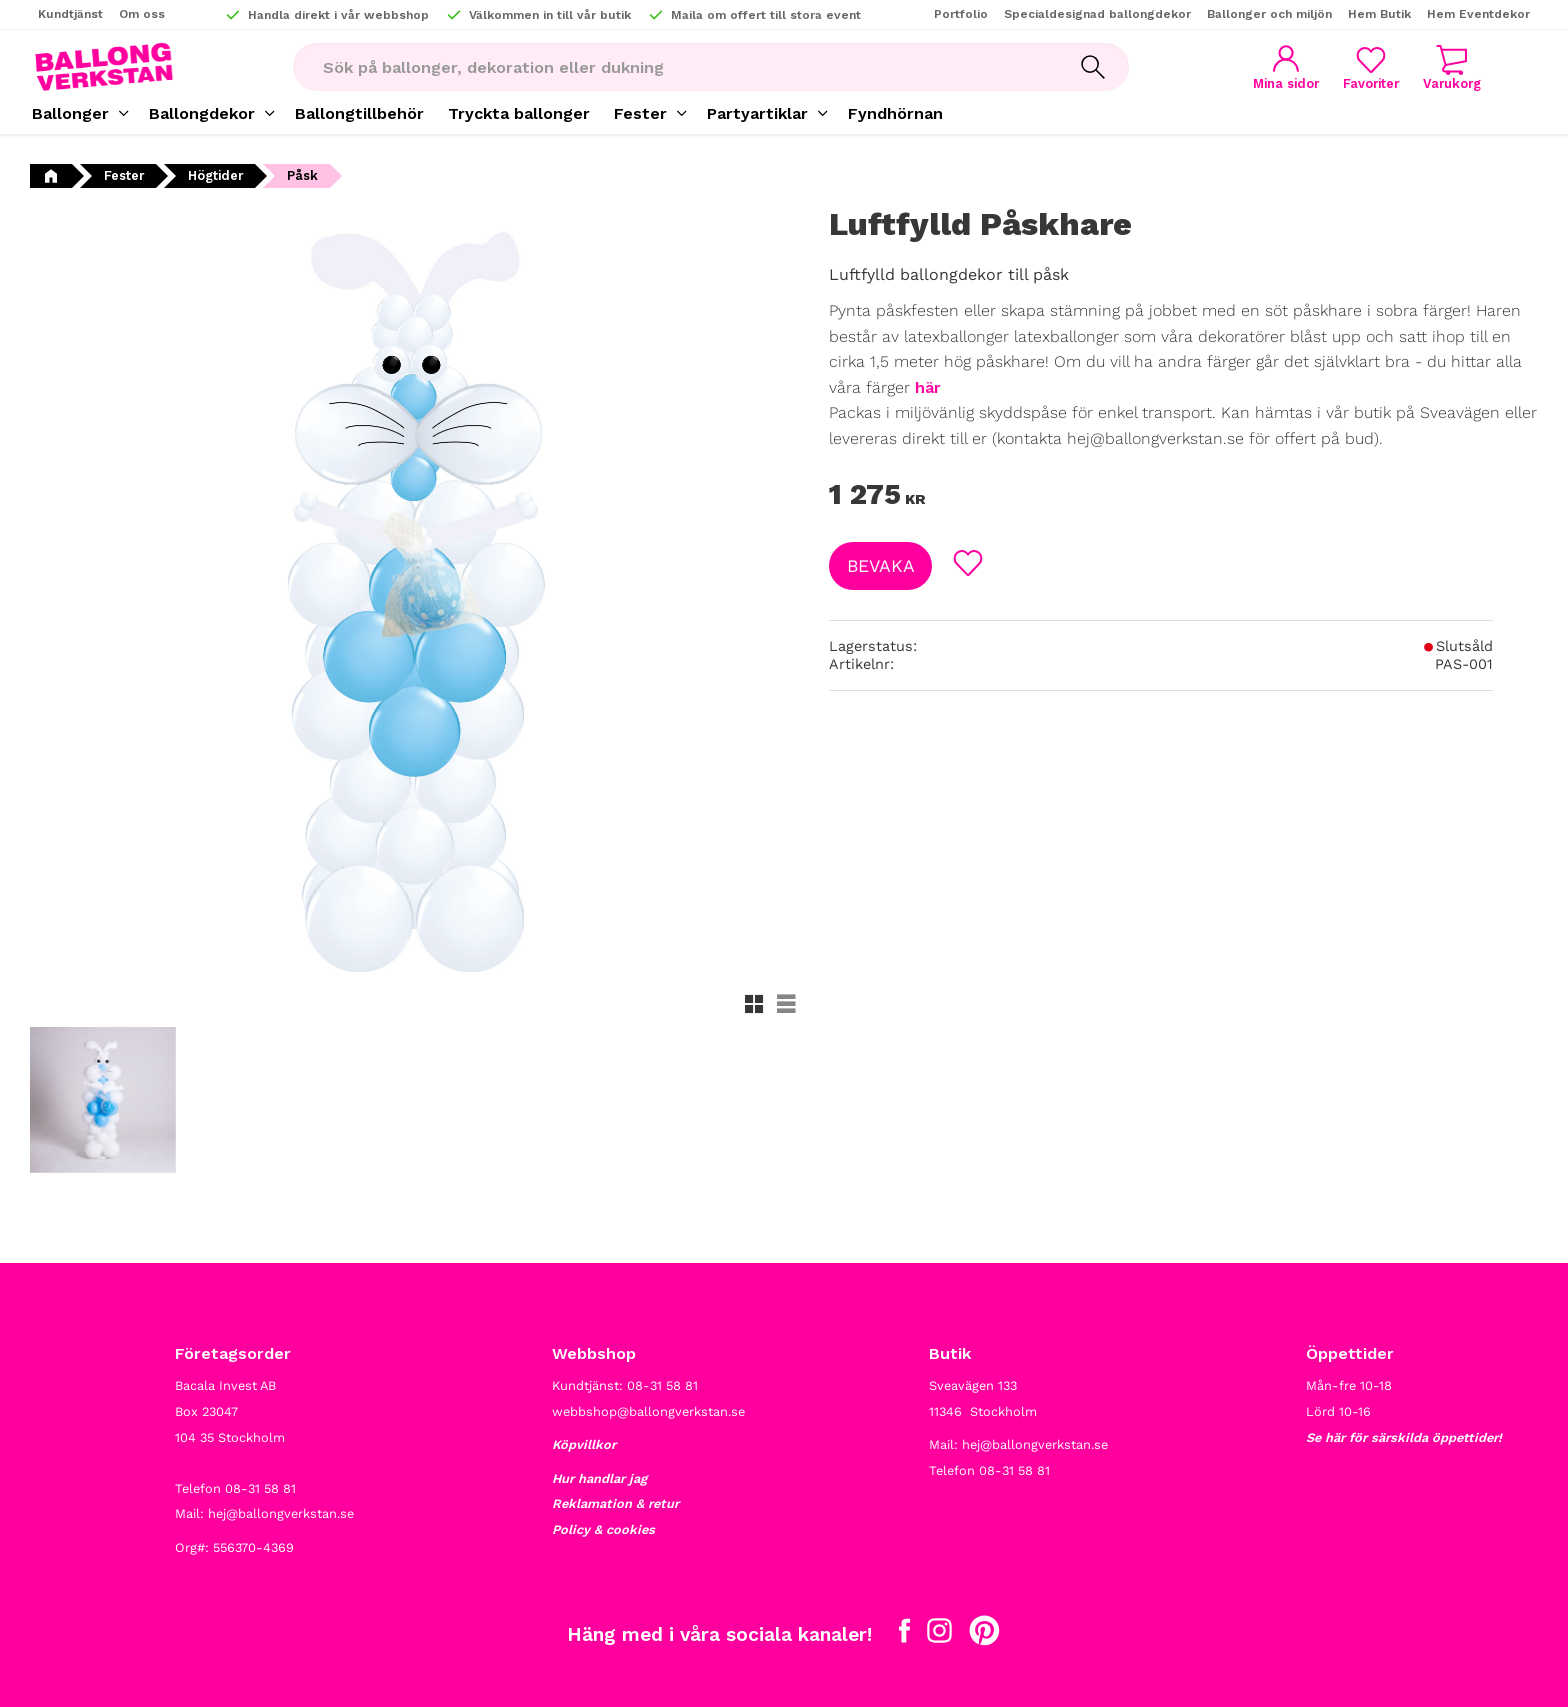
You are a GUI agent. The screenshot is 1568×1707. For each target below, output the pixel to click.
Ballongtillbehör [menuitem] (359, 113)
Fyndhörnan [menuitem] (895, 113)
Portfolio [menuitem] (961, 14)
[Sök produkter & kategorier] (675, 67)
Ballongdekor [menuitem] (202, 113)
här (928, 387)
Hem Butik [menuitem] (1379, 14)
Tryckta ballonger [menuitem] (519, 113)
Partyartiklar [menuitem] (757, 113)
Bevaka (881, 566)
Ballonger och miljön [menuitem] (1269, 14)
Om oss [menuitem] (142, 14)
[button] (1371, 67)
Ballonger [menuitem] (70, 113)
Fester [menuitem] (640, 113)
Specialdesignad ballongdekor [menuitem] (1097, 14)
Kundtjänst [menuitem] (70, 14)
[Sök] (1093, 67)
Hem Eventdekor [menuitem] (1478, 14)
